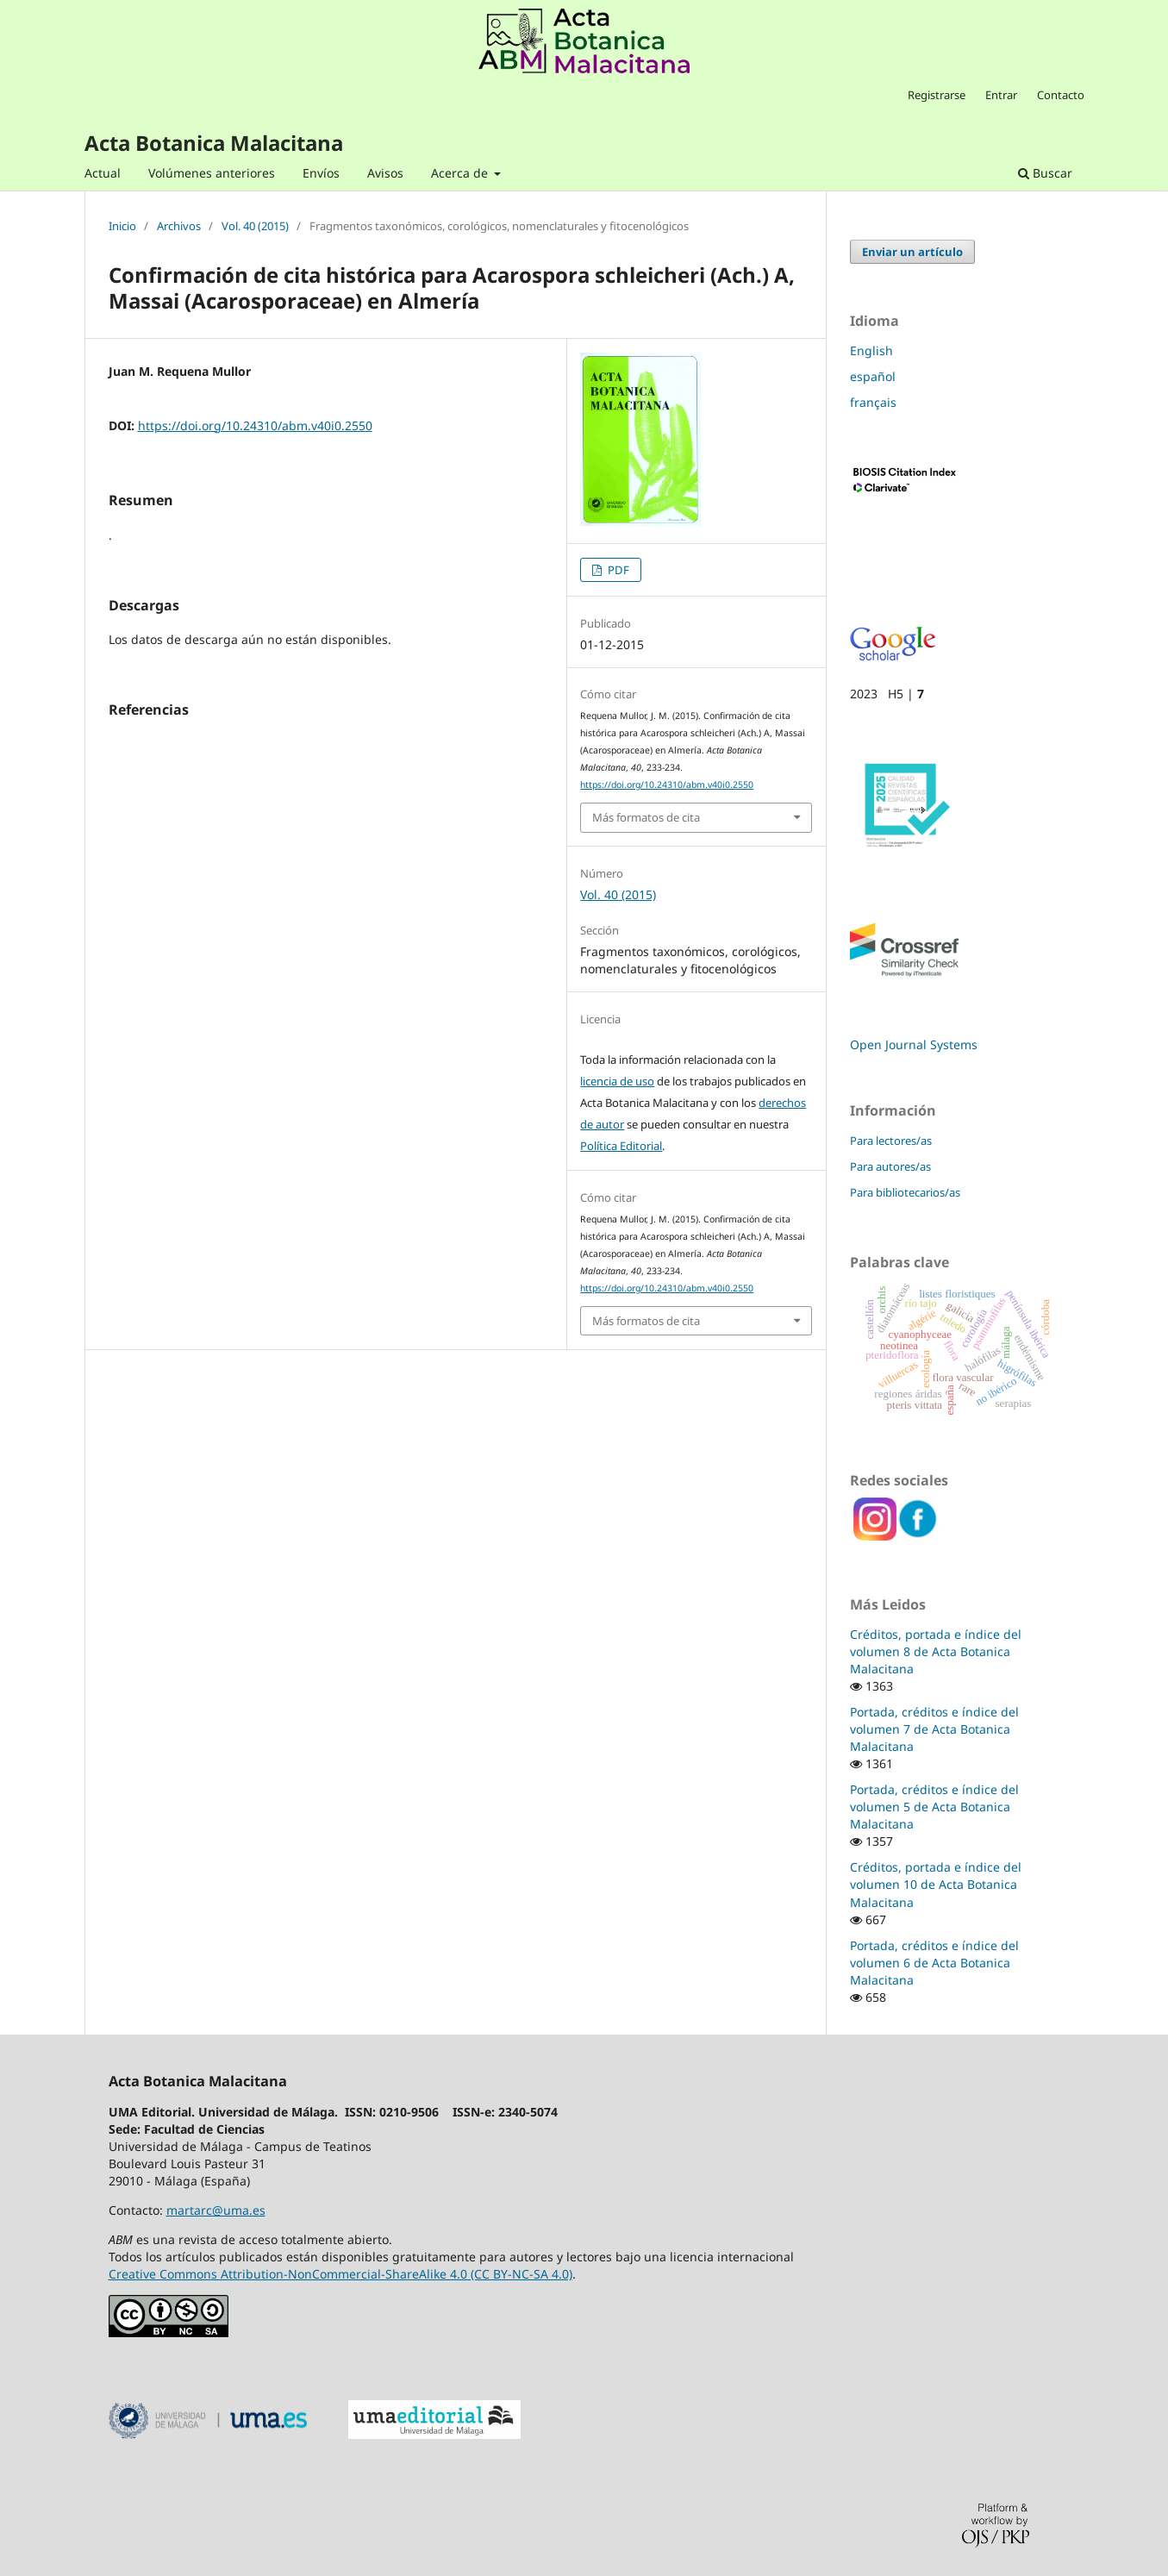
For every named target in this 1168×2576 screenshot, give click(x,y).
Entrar (1001, 95)
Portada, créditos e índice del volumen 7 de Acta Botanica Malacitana (934, 1729)
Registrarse (936, 95)
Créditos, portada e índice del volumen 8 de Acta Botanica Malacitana (935, 1651)
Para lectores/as (891, 1140)
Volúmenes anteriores (211, 173)
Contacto (1060, 95)
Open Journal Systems (913, 1044)
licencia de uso (617, 1081)
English (871, 350)
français (873, 402)
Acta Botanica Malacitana (213, 142)
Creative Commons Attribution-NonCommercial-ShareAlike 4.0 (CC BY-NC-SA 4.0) (340, 2274)
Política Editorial (621, 1146)
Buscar (1045, 173)
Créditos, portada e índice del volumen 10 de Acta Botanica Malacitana (935, 1884)
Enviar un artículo (912, 251)
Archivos (179, 227)
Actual (102, 173)
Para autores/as (890, 1166)
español (873, 376)
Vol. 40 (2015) (255, 227)
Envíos (321, 173)
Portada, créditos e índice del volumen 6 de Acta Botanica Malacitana (934, 1962)
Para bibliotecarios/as (905, 1192)
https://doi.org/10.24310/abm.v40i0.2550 (255, 425)
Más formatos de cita (646, 817)
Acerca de (461, 173)
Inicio (122, 227)
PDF (617, 570)
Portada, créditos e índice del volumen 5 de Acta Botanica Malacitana (934, 1806)
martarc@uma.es (215, 2210)
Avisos (385, 173)
